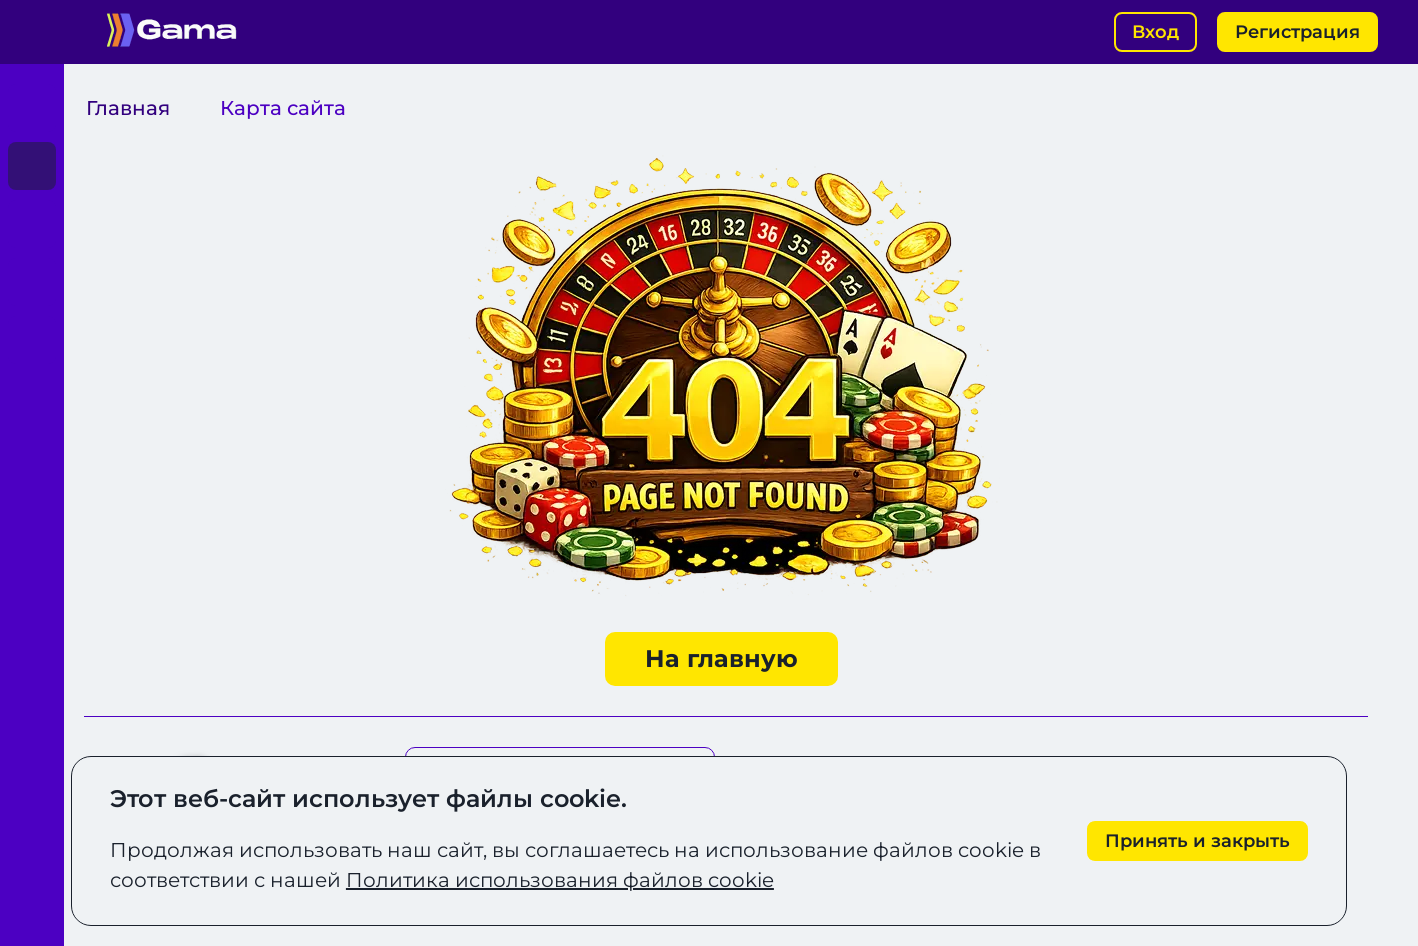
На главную (721, 658)
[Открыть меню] (32, 32)
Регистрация (1297, 32)
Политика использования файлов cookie (560, 880)
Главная (128, 108)
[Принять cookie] (1197, 841)
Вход (1155, 32)
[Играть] (32, 108)
